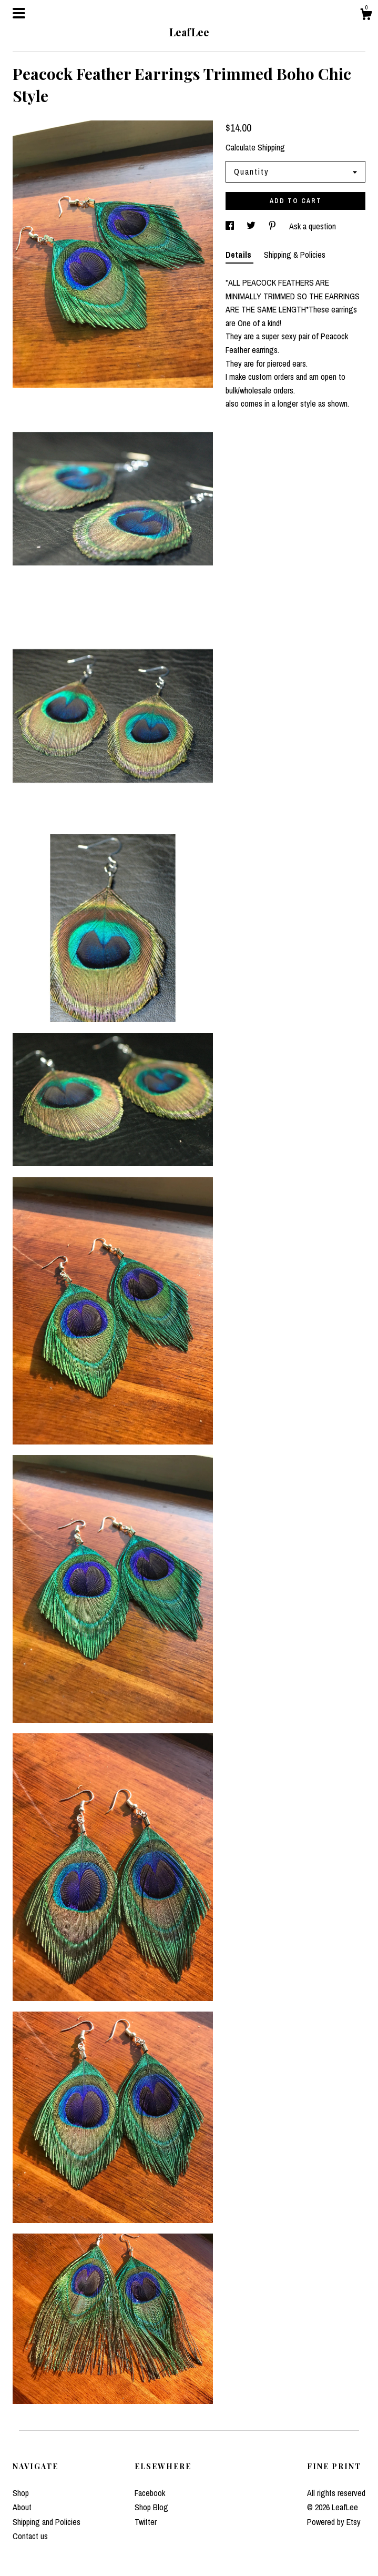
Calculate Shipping (255, 147)
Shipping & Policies (294, 254)
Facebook (150, 2493)
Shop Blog (151, 2507)
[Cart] (366, 16)
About (22, 2507)
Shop (21, 2493)
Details (239, 254)
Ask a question (312, 226)
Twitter (146, 2522)
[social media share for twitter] (252, 226)
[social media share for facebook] (231, 226)
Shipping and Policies (46, 2522)
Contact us (30, 2536)
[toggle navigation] (19, 13)
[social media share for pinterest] (273, 226)
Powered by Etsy (334, 2522)
